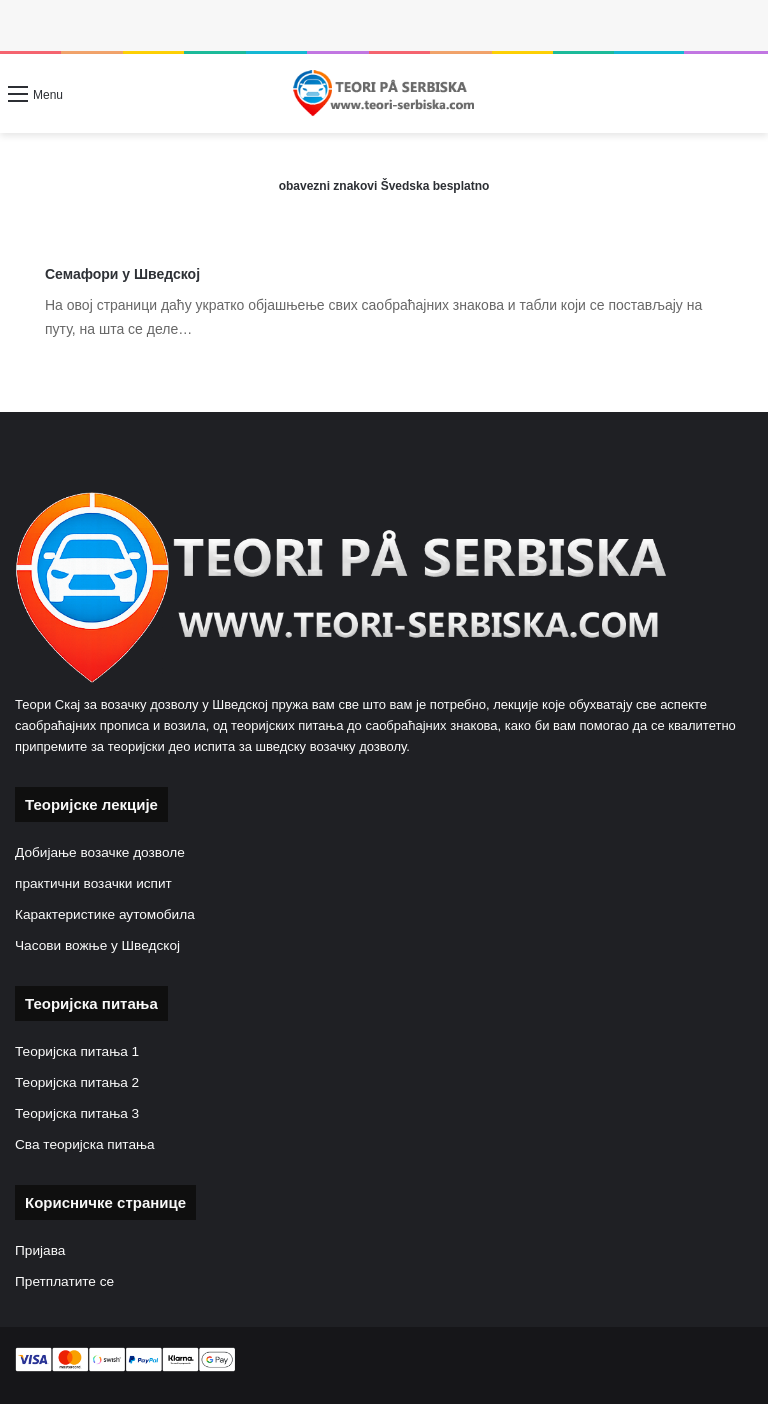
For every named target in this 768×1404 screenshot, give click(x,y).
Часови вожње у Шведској (97, 945)
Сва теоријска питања (85, 1144)
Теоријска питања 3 (77, 1113)
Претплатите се (64, 1281)
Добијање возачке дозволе (100, 852)
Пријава (40, 1250)
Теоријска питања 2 (77, 1082)
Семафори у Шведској (122, 274)
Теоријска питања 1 (77, 1051)
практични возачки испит (93, 883)
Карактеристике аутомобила (105, 914)
